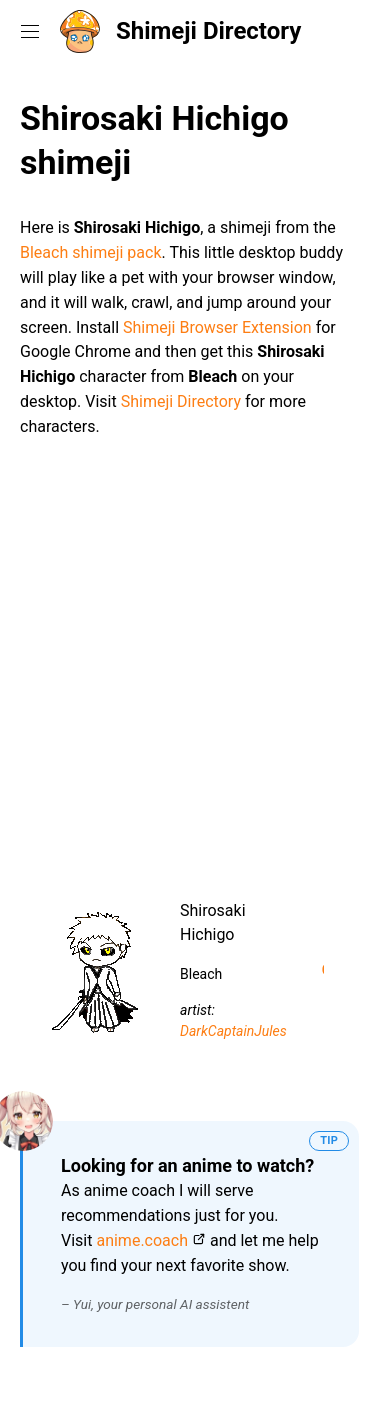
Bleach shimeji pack (91, 252)
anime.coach (142, 1240)
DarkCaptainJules (233, 1031)
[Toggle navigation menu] (30, 31)
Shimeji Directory (208, 31)
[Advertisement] (189, 661)
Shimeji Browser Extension (217, 327)
